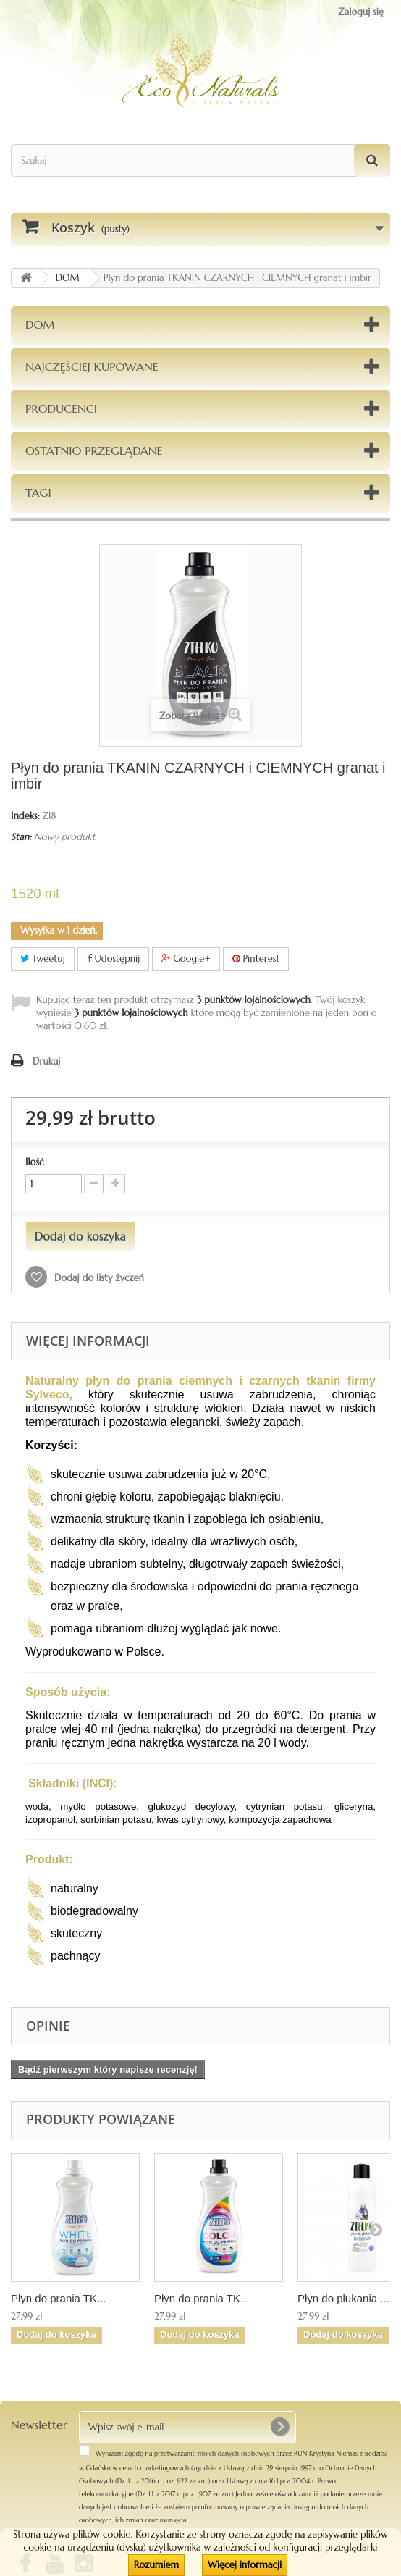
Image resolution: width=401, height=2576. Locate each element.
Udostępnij (113, 958)
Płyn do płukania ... (343, 2298)
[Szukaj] (372, 160)
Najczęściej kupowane (92, 366)
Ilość (34, 1162)
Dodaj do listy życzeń (97, 1278)
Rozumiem (156, 2565)
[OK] (279, 2427)
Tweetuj (42, 958)
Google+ (185, 958)
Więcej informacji (245, 2565)
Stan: (21, 837)
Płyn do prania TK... (58, 2298)
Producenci (61, 408)
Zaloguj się (361, 12)
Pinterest (256, 958)
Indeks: (25, 816)
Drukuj (46, 1061)
